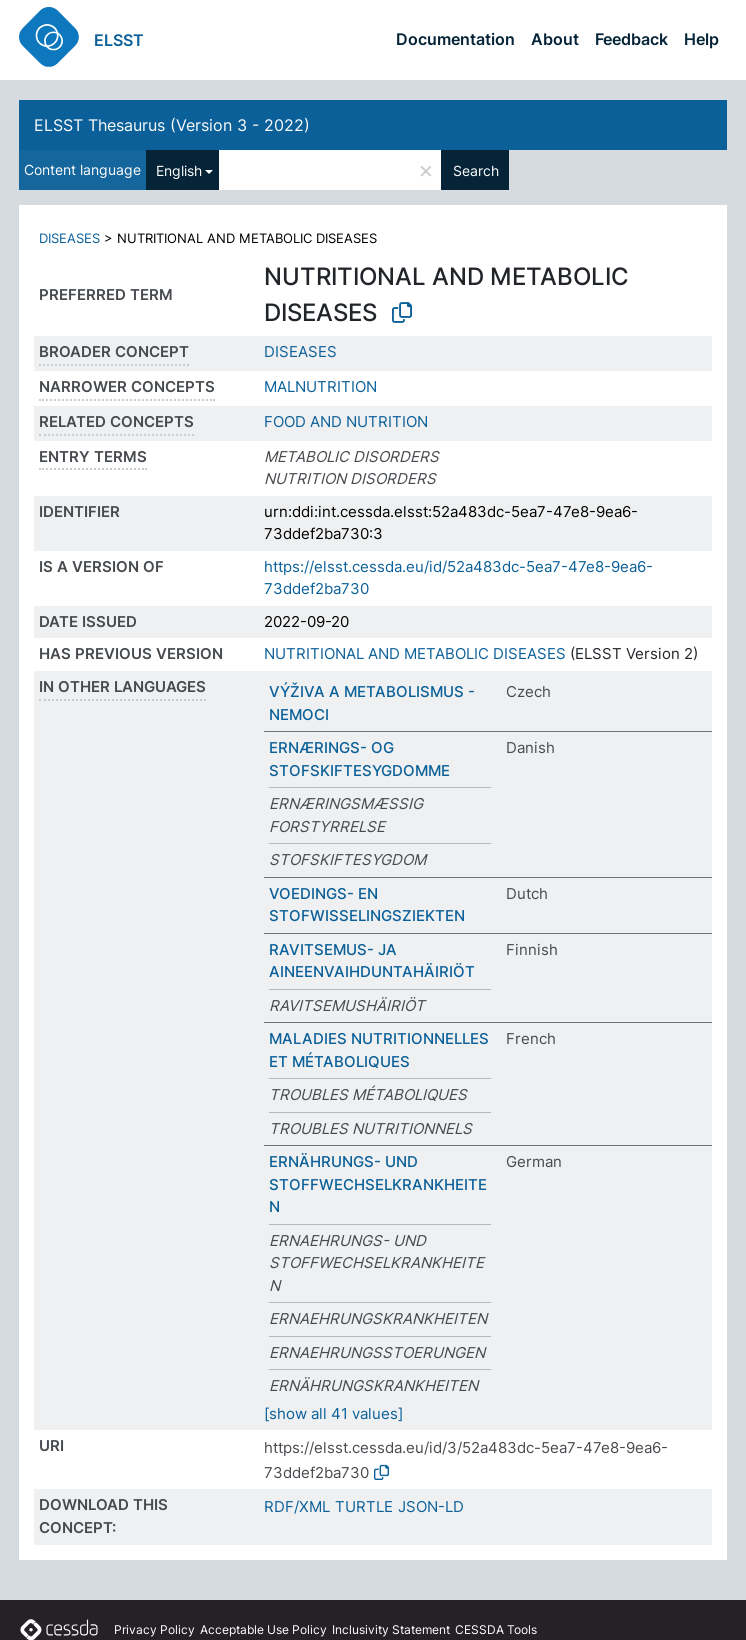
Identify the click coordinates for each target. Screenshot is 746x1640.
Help (701, 39)
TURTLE (364, 1506)
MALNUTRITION (320, 386)
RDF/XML (297, 1506)
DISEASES (69, 238)
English (179, 170)
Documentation (455, 39)
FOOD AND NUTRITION (346, 421)
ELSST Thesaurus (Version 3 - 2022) (172, 125)
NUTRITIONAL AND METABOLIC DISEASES (415, 653)
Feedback (631, 39)
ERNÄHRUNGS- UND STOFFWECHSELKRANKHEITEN (378, 1184)
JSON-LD (431, 1506)
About (555, 39)
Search (476, 170)
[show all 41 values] (333, 1413)
